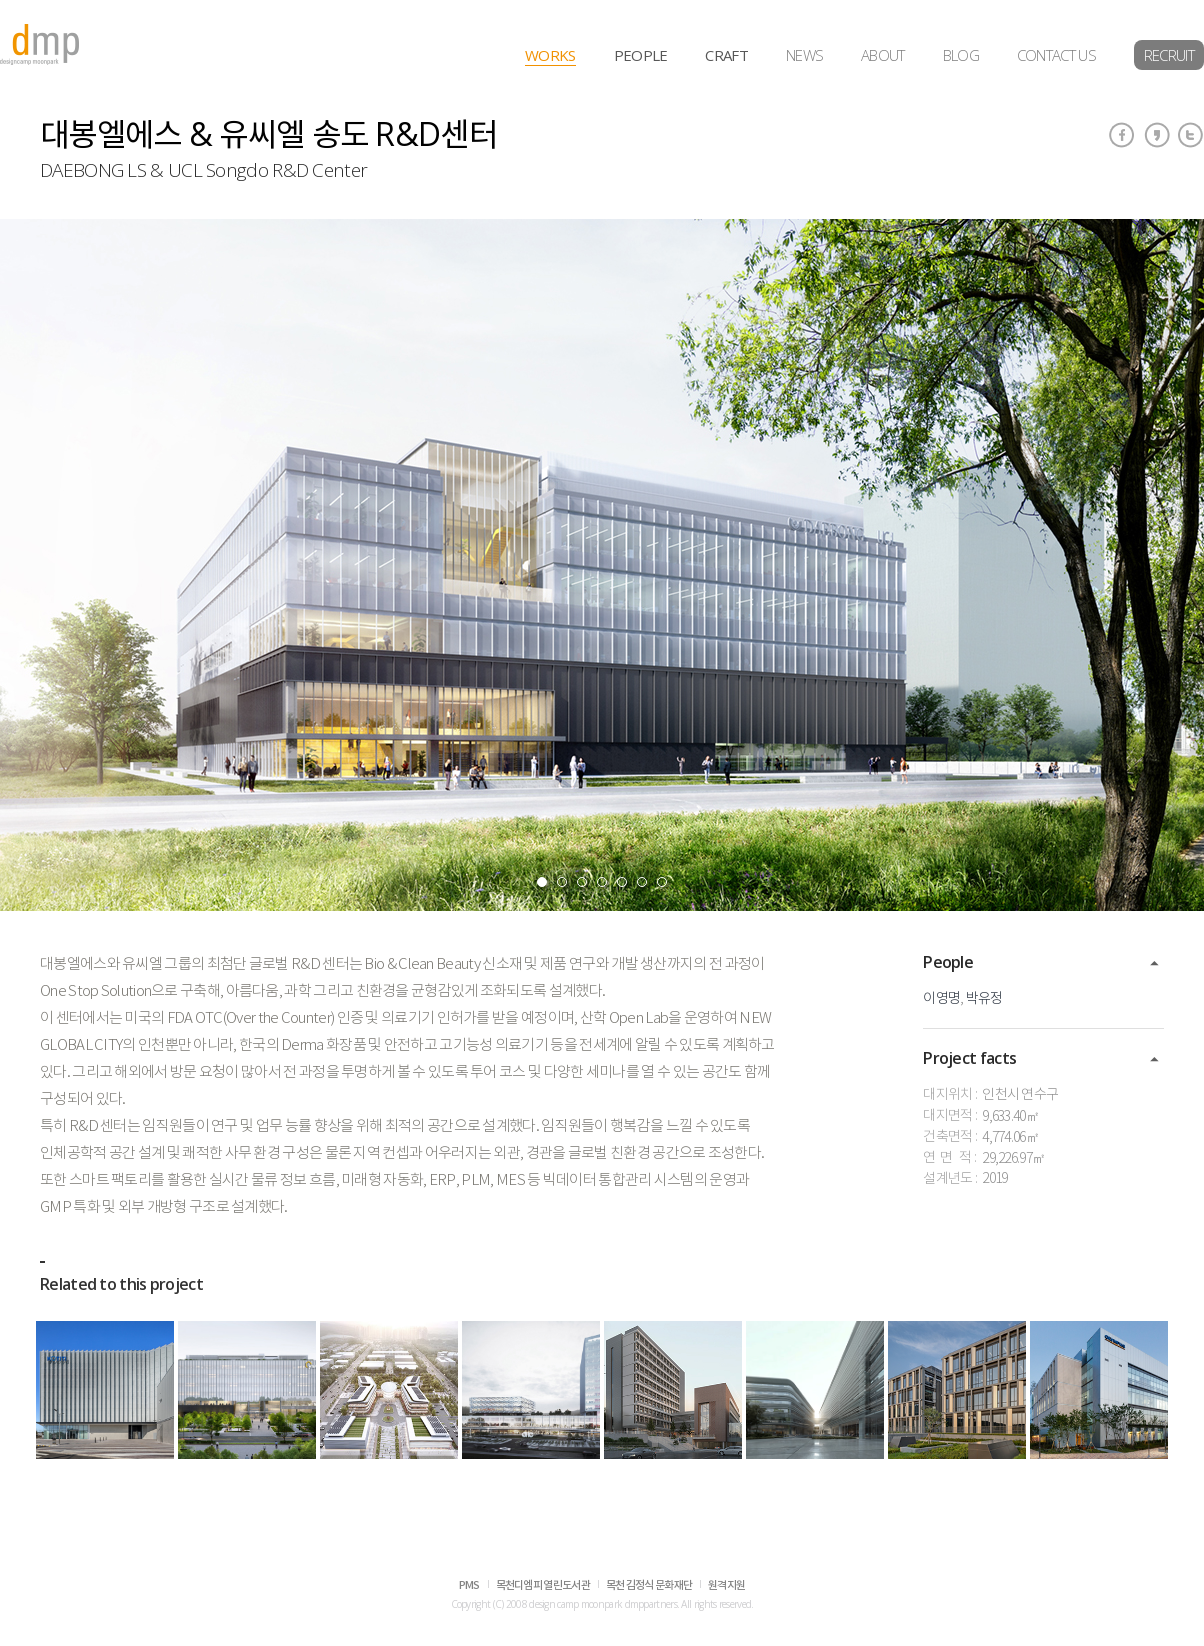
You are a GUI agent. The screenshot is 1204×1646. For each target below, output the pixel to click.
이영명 (941, 999)
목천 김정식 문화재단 (649, 1585)
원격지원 (726, 1585)
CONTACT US (1056, 55)
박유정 (984, 999)
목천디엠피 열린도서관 (543, 1585)
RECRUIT (1169, 55)
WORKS (550, 55)
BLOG (961, 55)
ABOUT (883, 55)
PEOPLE (641, 55)
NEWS (804, 55)
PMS (469, 1585)
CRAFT (726, 55)
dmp (40, 44)
